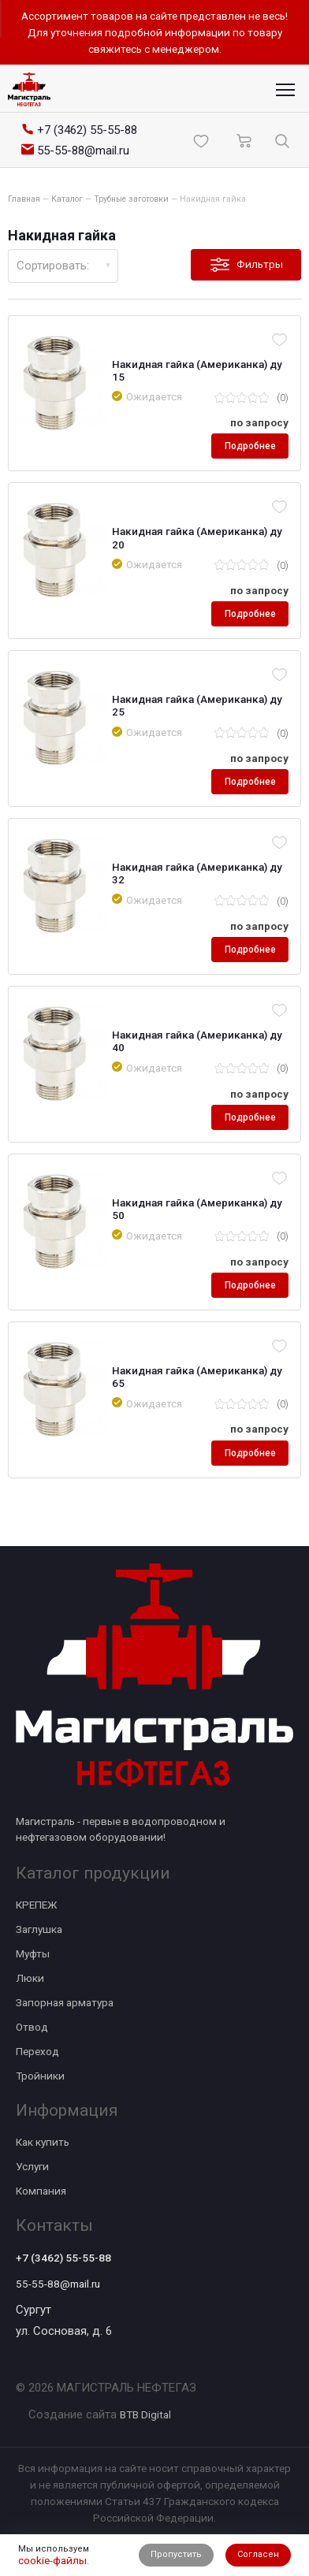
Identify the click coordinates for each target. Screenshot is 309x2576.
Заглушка (39, 1929)
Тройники (40, 2075)
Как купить (42, 2142)
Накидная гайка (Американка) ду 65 (197, 1376)
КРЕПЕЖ (36, 1904)
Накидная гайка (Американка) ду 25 (197, 705)
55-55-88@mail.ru (58, 2283)
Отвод (32, 2026)
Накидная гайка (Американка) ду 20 (197, 537)
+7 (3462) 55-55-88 (63, 2257)
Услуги (32, 2166)
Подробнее (250, 446)
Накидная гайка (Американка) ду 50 (197, 1208)
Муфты (33, 1953)
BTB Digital (145, 2414)
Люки (30, 1978)
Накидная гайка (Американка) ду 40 (197, 1041)
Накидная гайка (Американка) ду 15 (197, 370)
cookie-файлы (52, 2560)
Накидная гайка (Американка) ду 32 (197, 873)
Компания (41, 2190)
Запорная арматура (65, 2002)
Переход (37, 2051)
